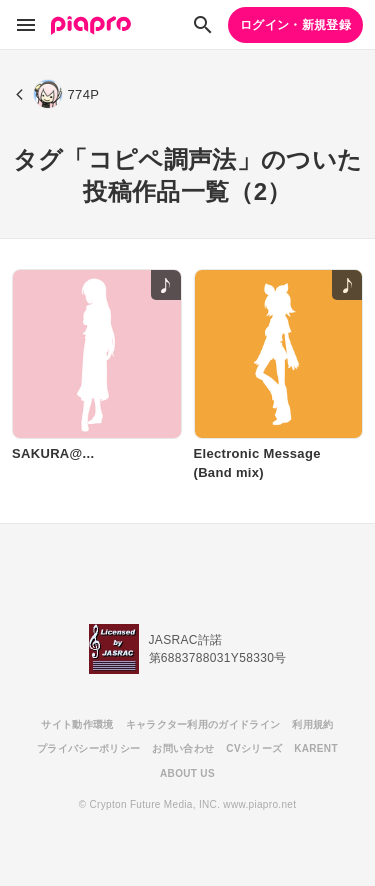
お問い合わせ (183, 748)
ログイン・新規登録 (295, 25)
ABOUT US (187, 773)
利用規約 (312, 724)
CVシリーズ (254, 748)
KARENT (316, 748)
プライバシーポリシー (88, 748)
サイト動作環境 (77, 724)
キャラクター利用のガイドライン (203, 724)
